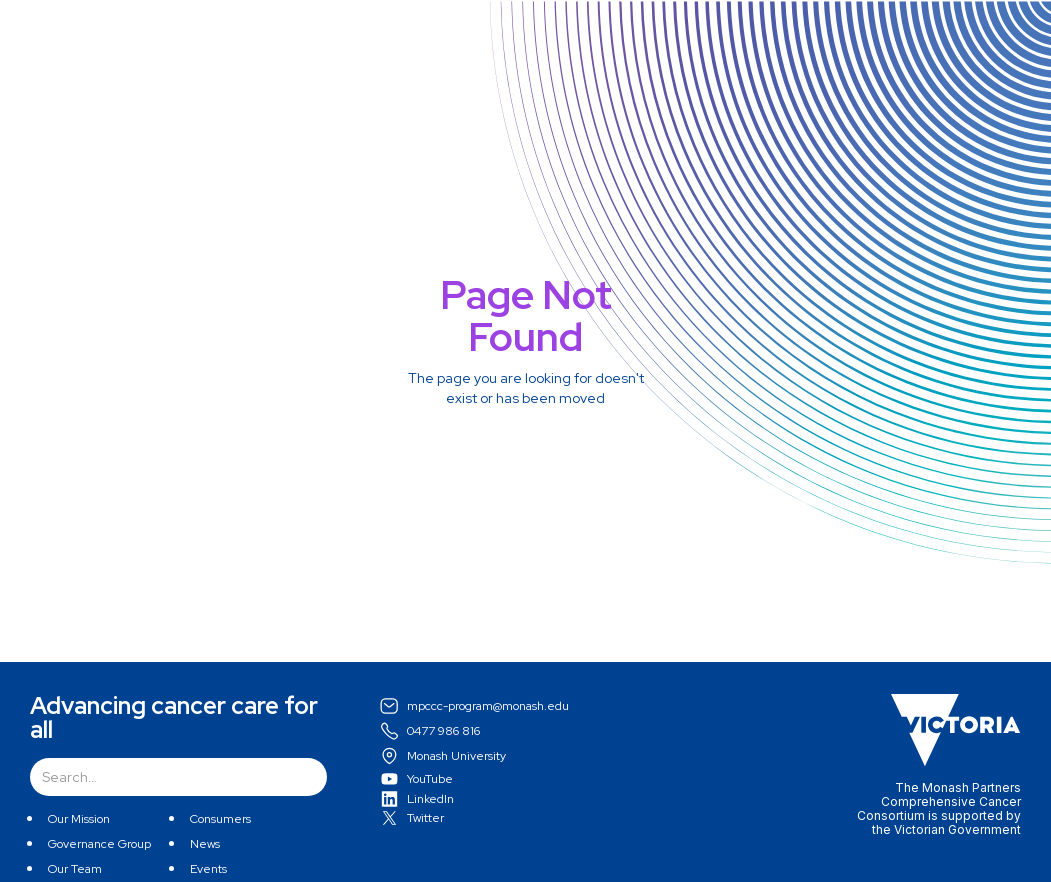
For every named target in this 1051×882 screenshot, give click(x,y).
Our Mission (79, 819)
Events (208, 869)
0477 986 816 (443, 731)
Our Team (75, 869)
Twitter (425, 818)
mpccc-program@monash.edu (488, 706)
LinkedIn (430, 799)
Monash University (456, 756)
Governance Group (99, 844)
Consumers (220, 819)
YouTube (430, 779)
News (205, 844)
